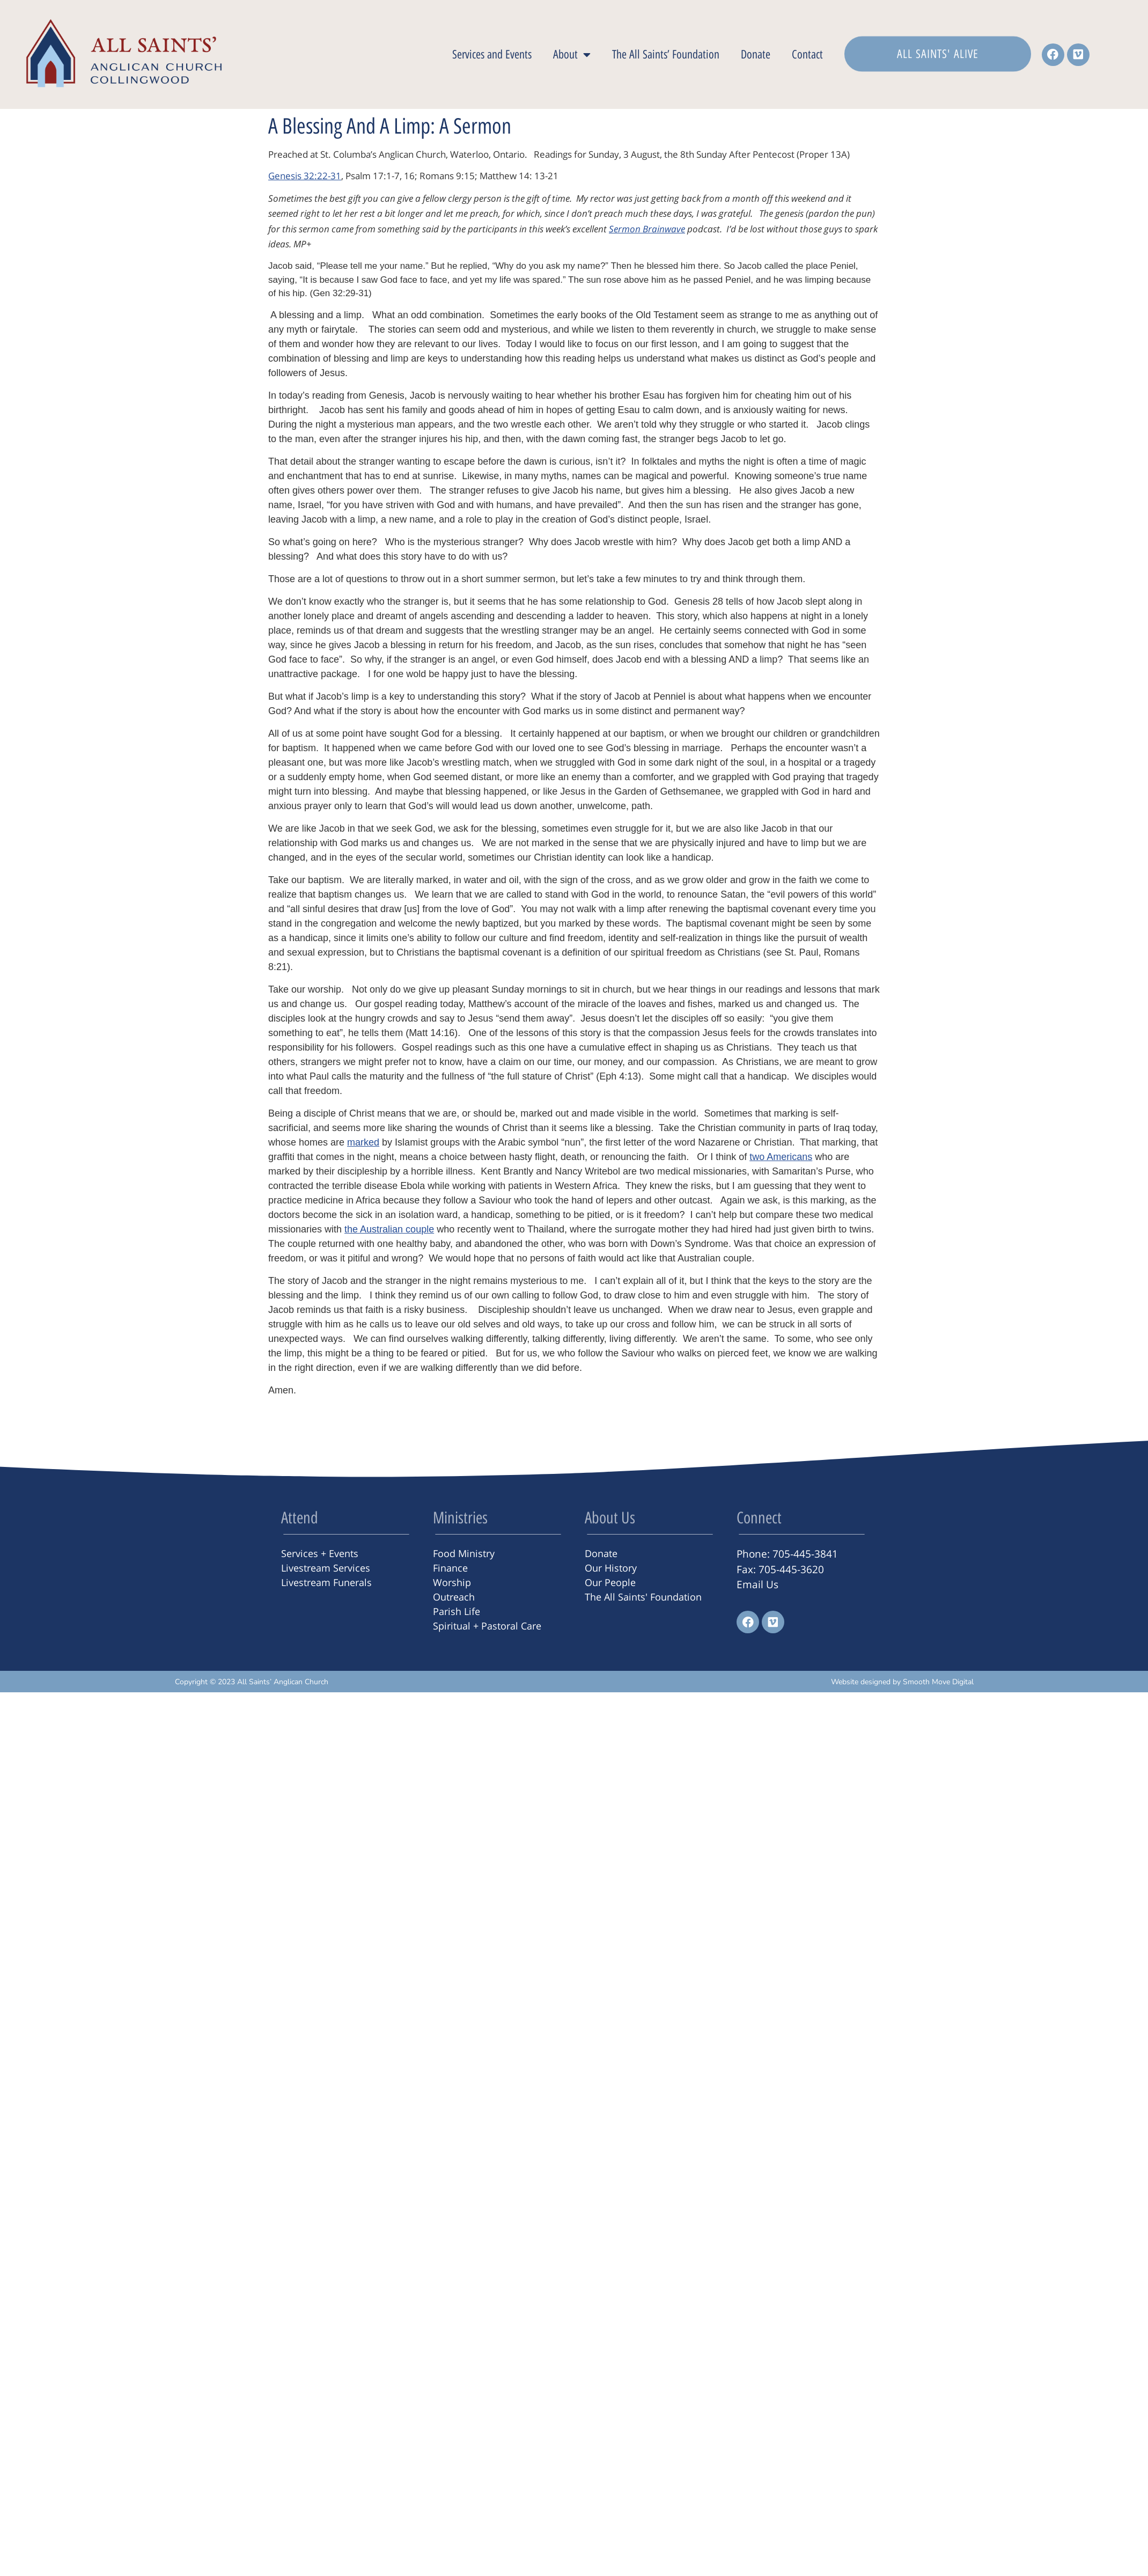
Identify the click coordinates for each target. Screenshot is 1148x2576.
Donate (755, 54)
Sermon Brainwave (647, 229)
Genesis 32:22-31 (304, 176)
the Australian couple (389, 1229)
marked (363, 1142)
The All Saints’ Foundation (665, 54)
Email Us (757, 1584)
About (572, 54)
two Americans (780, 1156)
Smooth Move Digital (938, 1682)
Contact (807, 54)
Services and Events (492, 54)
